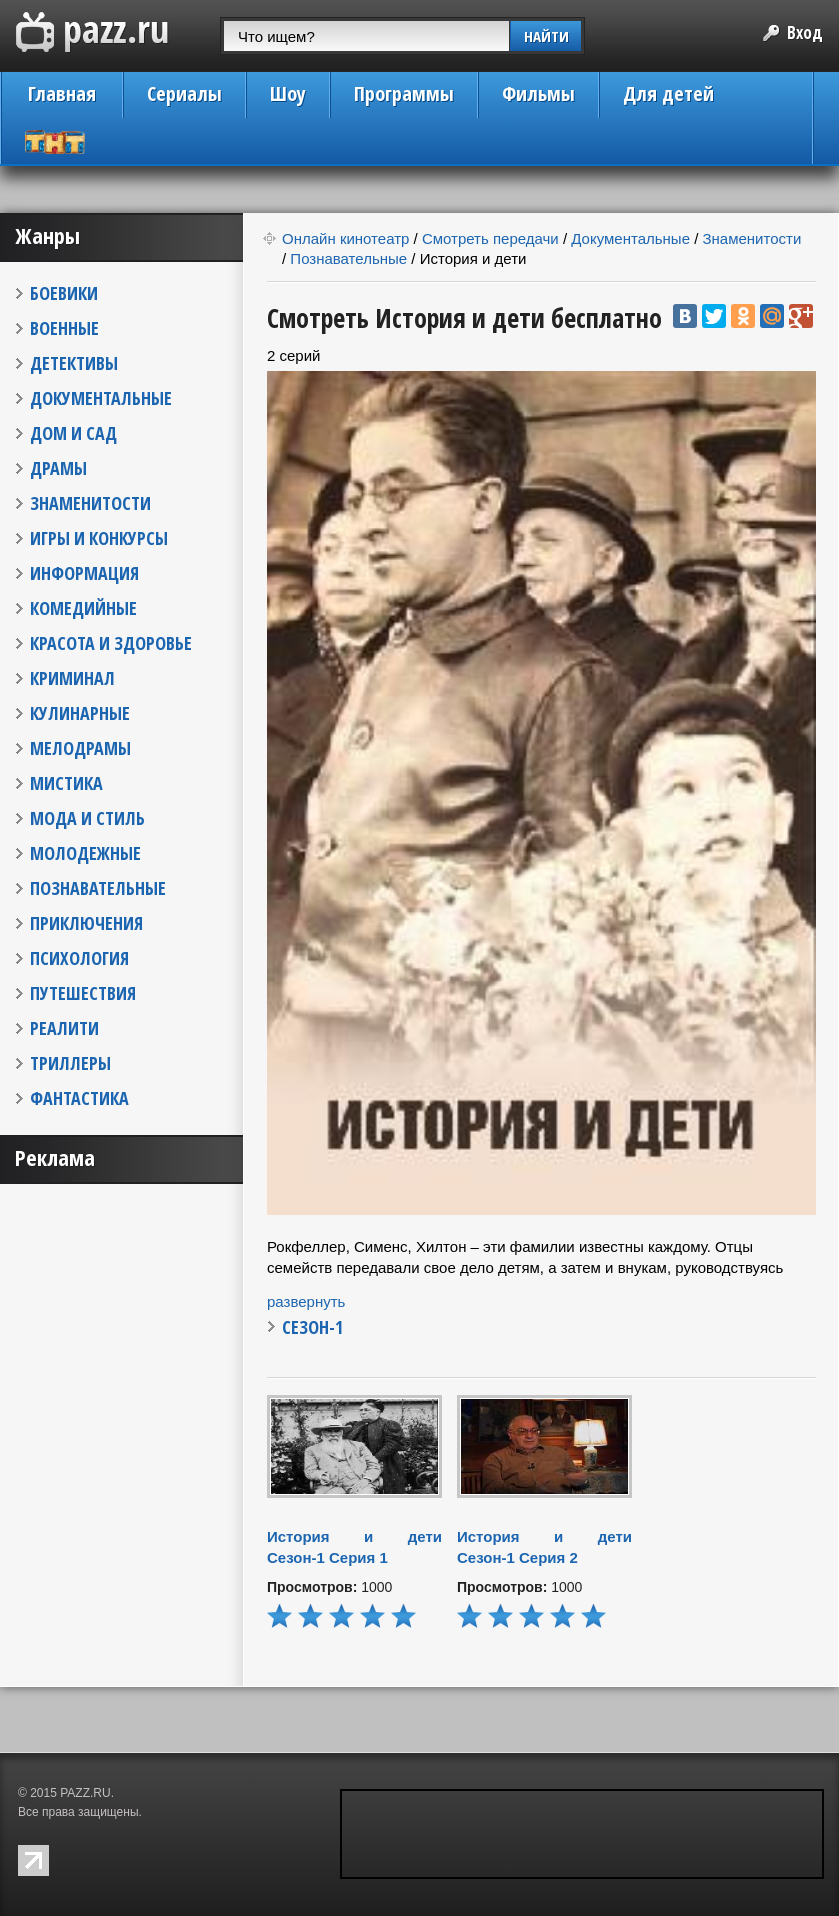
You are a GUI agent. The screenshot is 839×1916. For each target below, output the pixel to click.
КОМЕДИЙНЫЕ (83, 608)
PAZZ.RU (85, 1793)
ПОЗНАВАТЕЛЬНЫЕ (98, 888)
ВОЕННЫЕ (64, 328)
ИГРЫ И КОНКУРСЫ (99, 538)
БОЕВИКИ (64, 293)
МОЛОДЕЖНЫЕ (85, 853)
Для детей (668, 93)
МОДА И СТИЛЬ (87, 818)
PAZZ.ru (92, 32)
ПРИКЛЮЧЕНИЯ (86, 923)
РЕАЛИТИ (64, 1028)
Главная (62, 93)
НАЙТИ (546, 36)
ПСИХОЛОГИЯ (79, 958)
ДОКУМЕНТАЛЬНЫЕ (101, 398)
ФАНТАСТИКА (79, 1098)
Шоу (288, 93)
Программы (404, 93)
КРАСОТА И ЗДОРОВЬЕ (111, 643)
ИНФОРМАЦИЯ (84, 573)
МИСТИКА (66, 783)
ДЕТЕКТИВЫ (74, 363)
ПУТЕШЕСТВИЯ (83, 993)
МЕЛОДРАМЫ (80, 748)
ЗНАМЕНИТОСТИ (90, 503)
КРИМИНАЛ (72, 678)
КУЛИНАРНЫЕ (80, 713)
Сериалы (184, 93)
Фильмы (538, 93)
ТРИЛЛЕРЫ (70, 1063)
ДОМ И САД (73, 433)
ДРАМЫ (58, 468)
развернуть (306, 1301)
